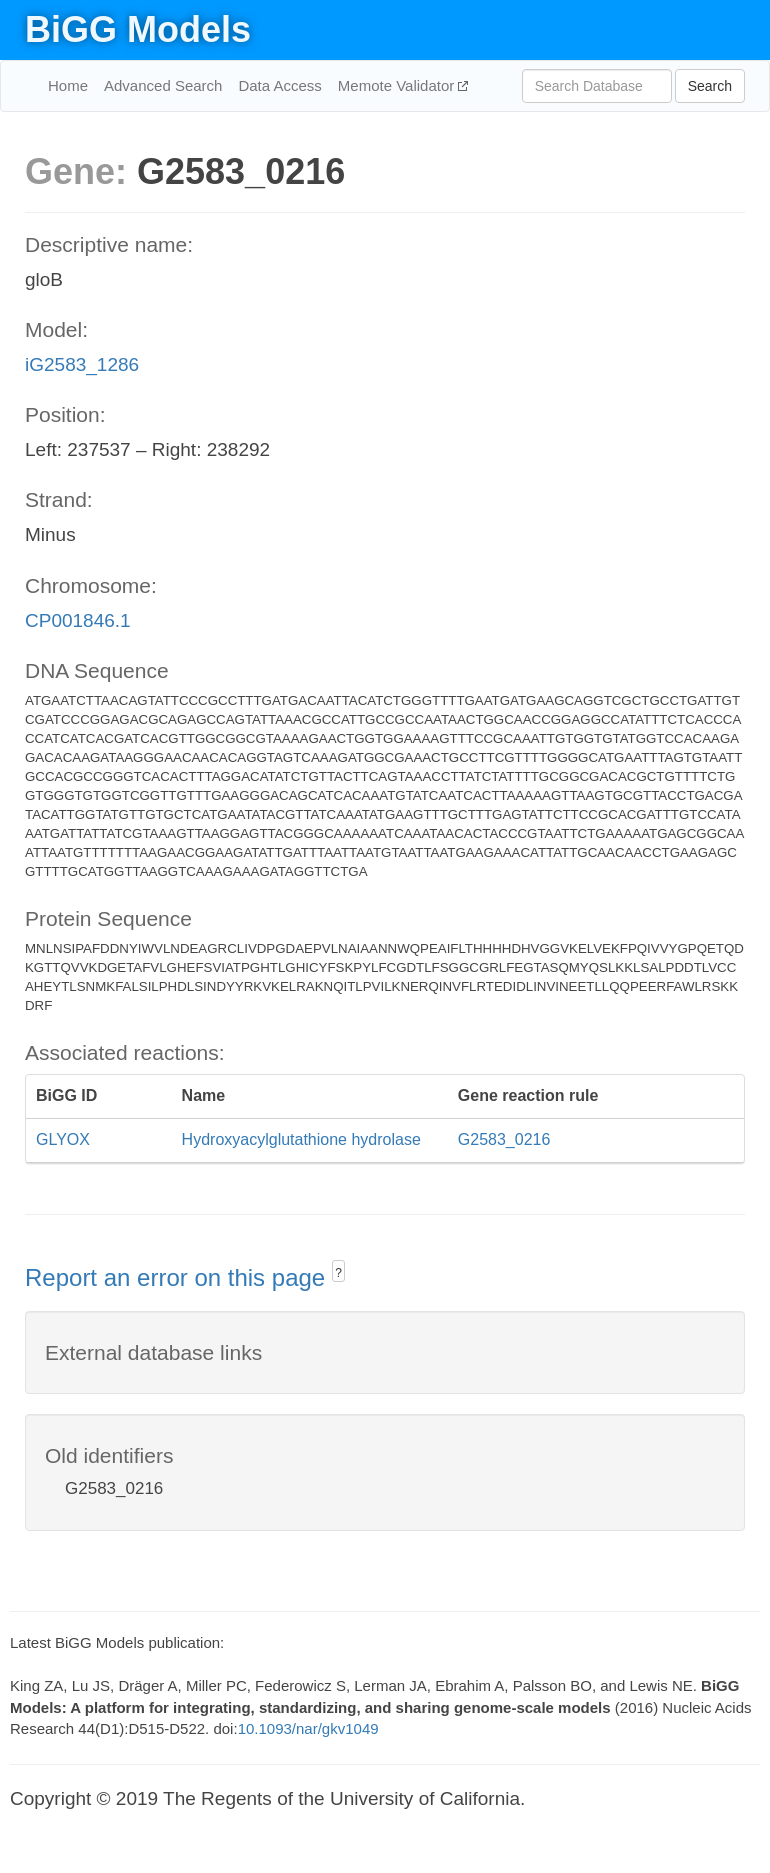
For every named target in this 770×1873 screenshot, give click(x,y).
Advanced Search (163, 85)
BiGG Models (138, 29)
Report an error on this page (178, 1277)
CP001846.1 (78, 620)
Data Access (279, 85)
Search (710, 86)
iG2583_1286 (82, 364)
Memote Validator (398, 85)
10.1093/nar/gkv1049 (308, 1728)
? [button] (338, 1273)
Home (68, 85)
